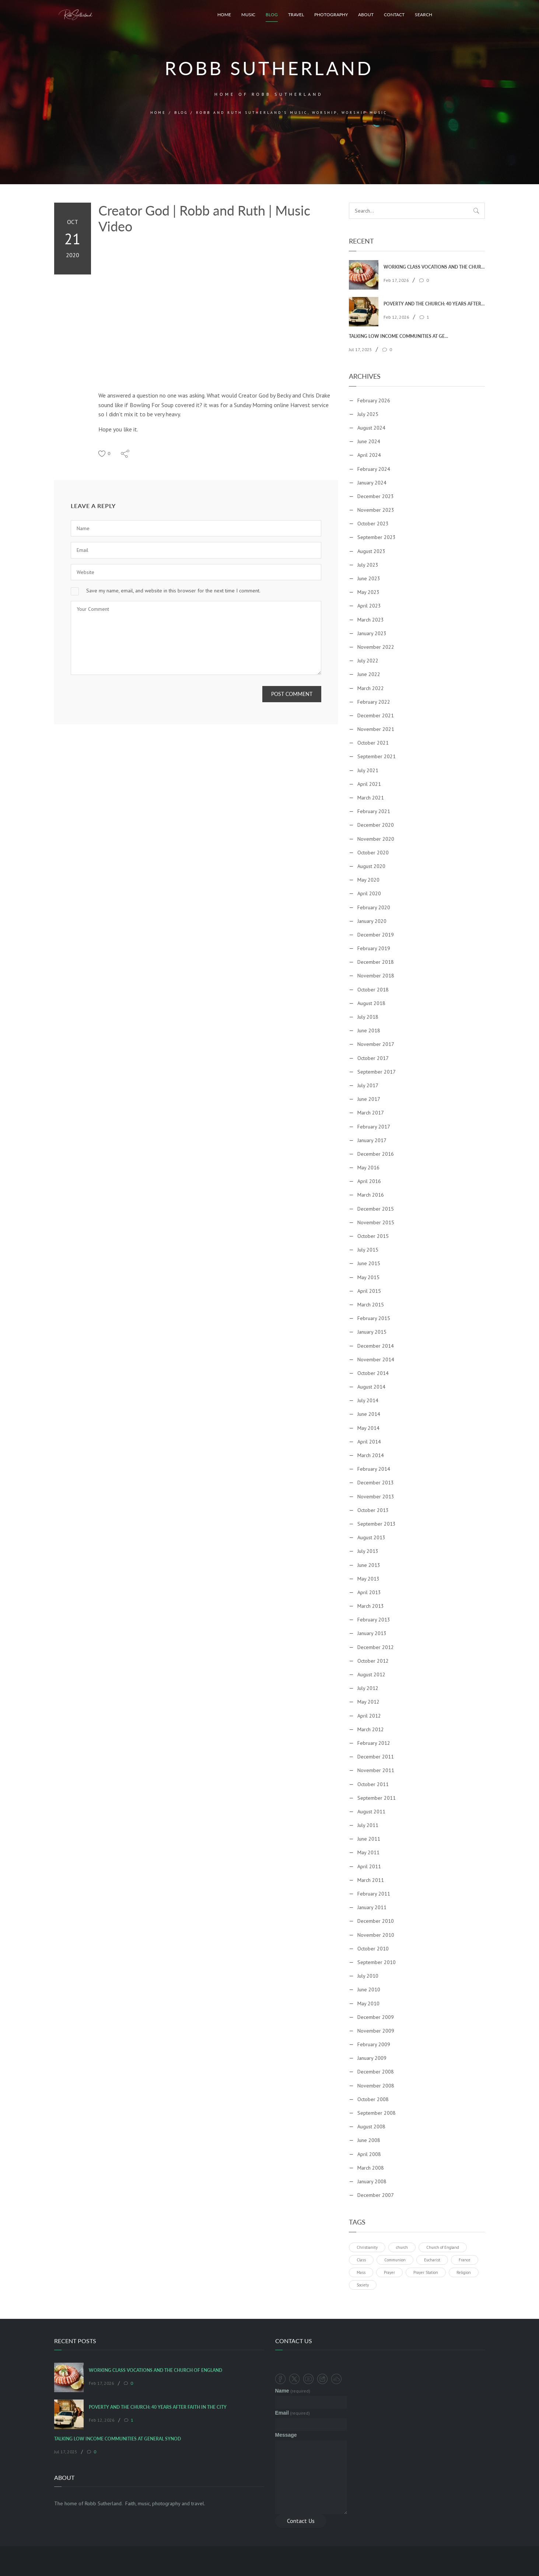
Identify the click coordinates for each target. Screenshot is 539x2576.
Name (292, 2391)
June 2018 (368, 1030)
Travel (296, 14)
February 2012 (373, 1743)
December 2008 (375, 2071)
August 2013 (371, 1537)
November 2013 (375, 1496)
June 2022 (368, 674)
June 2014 (368, 1414)
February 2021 (373, 811)
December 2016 (375, 1154)
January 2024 (371, 482)
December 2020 (375, 825)
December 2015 (375, 1208)
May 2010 (368, 2003)
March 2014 (370, 1455)
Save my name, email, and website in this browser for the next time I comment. (173, 590)
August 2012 (371, 1674)
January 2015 (371, 1332)
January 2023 (371, 633)
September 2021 (376, 756)
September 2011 (376, 1798)
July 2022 (367, 660)
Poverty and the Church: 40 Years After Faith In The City (434, 304)
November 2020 (375, 839)
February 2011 (373, 1893)
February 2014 (373, 1469)
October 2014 (373, 1373)
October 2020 (373, 852)
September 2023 (376, 537)
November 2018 (375, 975)
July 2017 (367, 1085)
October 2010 (373, 1948)
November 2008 (375, 2085)
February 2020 (373, 907)
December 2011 (375, 1756)
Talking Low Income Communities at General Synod (399, 336)
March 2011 (370, 1880)
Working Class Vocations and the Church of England (434, 267)
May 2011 (368, 1852)
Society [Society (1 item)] (363, 2285)
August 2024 (371, 427)
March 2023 (370, 619)
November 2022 (375, 647)
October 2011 (373, 1784)
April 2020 (369, 893)
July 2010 (367, 1976)
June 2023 (368, 578)
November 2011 (375, 1770)
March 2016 (370, 1194)
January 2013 (371, 1633)
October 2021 (373, 742)
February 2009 (373, 2044)
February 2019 (373, 948)
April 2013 (369, 1592)
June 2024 (368, 441)
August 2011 (371, 1811)
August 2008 (371, 2126)
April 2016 (369, 1181)
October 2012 (373, 1661)
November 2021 (375, 729)
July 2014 (367, 1400)
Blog (272, 14)
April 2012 (369, 1715)
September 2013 (376, 1523)
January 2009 (371, 2058)
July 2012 (367, 1688)
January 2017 (371, 1140)
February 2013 (373, 1619)
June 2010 (368, 1989)
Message (286, 2435)
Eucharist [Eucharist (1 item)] (432, 2259)
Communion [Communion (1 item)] (395, 2259)
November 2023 (375, 510)
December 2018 (375, 962)
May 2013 (368, 1578)
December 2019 (375, 934)
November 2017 (375, 1044)
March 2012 (370, 1729)
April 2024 (369, 455)
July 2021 (367, 770)
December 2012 (375, 1647)
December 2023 (375, 496)
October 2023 (373, 523)
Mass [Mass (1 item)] (361, 2272)
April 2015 (369, 1291)
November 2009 (375, 2030)
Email (292, 2413)
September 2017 (376, 1071)
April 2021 (369, 784)
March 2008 (370, 2167)
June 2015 (368, 1263)
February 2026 (373, 400)
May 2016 (368, 1167)
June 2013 (368, 1565)
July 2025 (367, 414)
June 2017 (368, 1099)
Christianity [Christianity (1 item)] (367, 2247)
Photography (331, 14)
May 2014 (368, 1428)
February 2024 (373, 469)
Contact (394, 14)
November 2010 (375, 1935)
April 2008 (369, 2154)
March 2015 (370, 1304)
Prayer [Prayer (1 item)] (389, 2272)
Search (423, 14)
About (366, 14)
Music (248, 14)
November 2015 (375, 1222)
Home (224, 14)
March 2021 (370, 797)
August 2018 (371, 1003)
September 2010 (376, 1962)
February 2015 (373, 1318)
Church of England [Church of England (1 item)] (442, 2247)
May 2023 (368, 592)
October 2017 (373, 1058)
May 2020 (368, 879)
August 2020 (371, 866)
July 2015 (367, 1249)
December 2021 (375, 715)
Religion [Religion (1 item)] (463, 2272)
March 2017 (370, 1112)
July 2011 (367, 1825)
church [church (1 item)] (402, 2247)
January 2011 (371, 1907)
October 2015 (373, 1236)
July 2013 (367, 1551)
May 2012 (368, 1701)
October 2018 (373, 989)
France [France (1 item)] (464, 2259)
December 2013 (375, 1482)
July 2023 (367, 564)
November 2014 (375, 1359)
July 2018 (367, 1017)
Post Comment (291, 694)
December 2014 (375, 1346)
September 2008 (376, 2113)
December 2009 (375, 2017)
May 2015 (368, 1277)
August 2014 (371, 1386)
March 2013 (370, 1606)
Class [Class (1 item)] (361, 2259)
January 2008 (371, 2181)
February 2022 (373, 702)
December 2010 (375, 1921)
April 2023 (369, 605)
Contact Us (301, 2520)
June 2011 (368, 1838)
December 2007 (375, 2195)
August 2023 (371, 551)
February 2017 (373, 1126)
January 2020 (371, 921)
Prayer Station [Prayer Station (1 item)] (425, 2272)
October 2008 (373, 2099)
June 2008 (368, 2140)
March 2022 (370, 688)
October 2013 (373, 1510)
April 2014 (369, 1441)
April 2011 (369, 1866)
